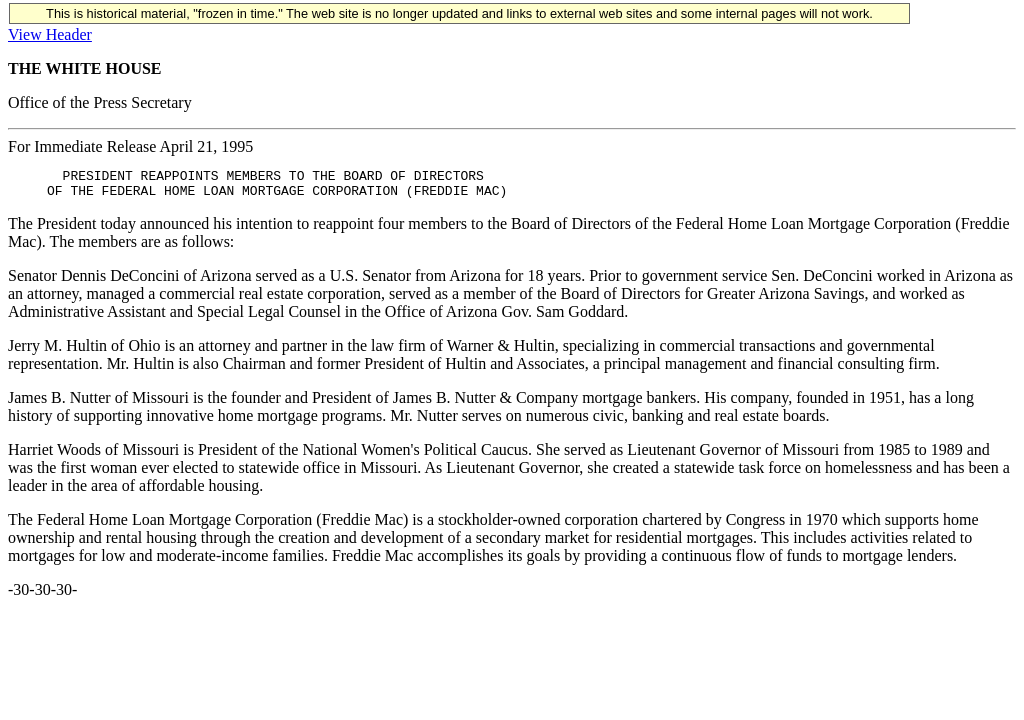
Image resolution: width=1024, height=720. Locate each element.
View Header (50, 34)
